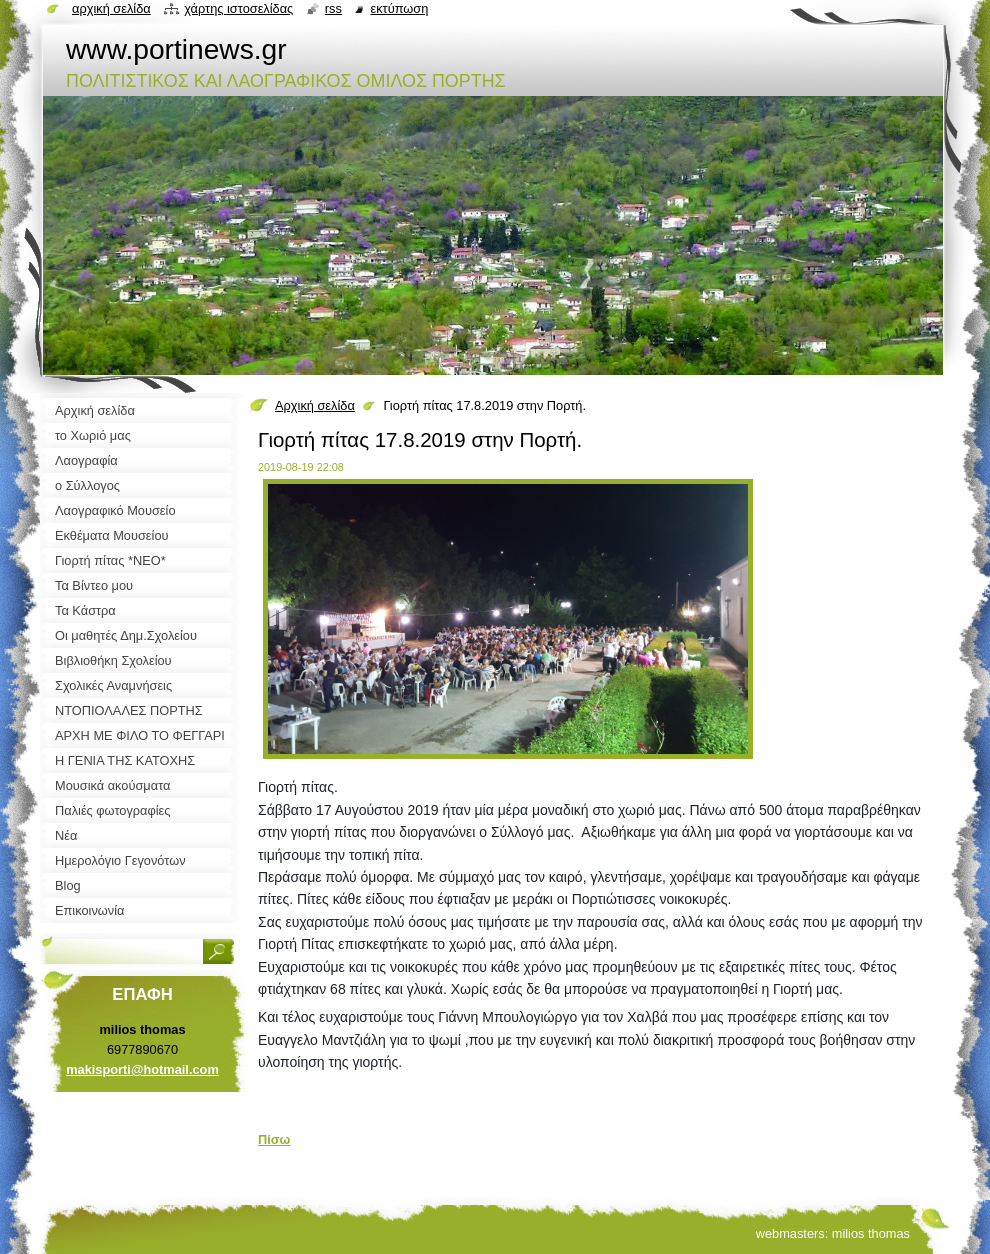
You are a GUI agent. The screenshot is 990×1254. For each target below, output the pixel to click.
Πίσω (274, 1139)
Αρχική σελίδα (315, 405)
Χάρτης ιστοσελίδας (238, 8)
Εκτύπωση (399, 8)
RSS (333, 8)
